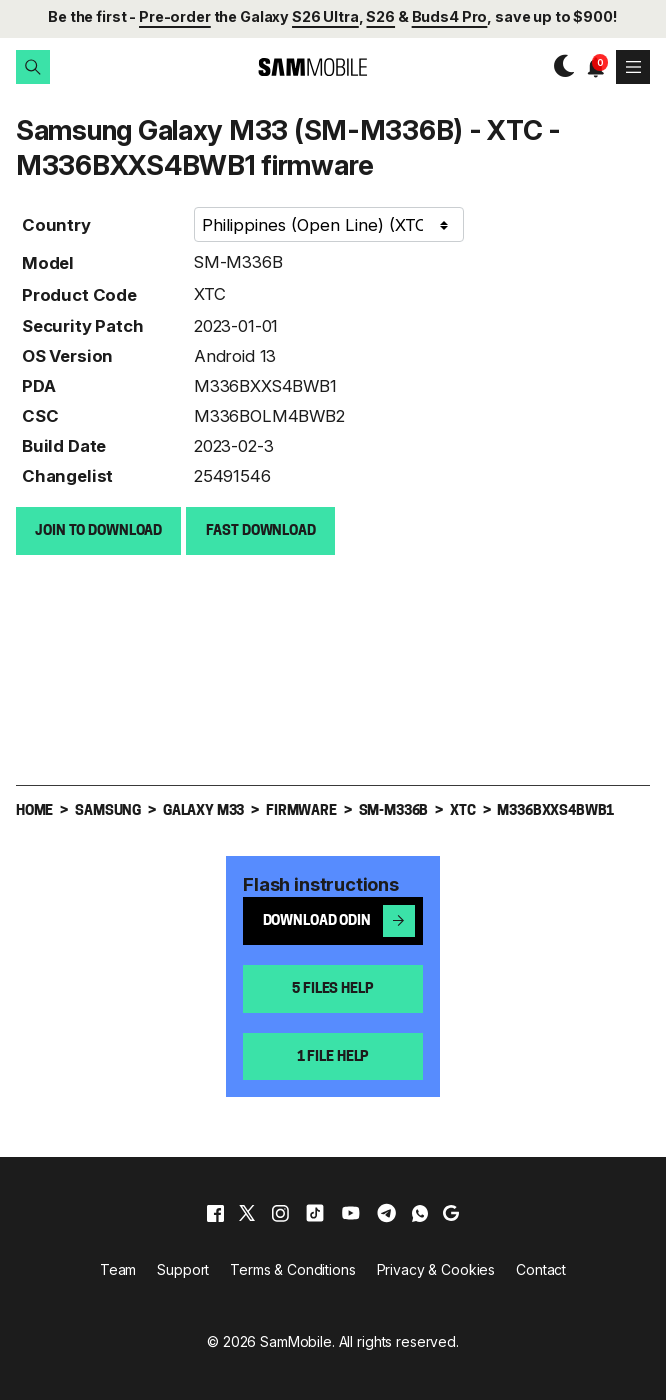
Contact (541, 1268)
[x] (247, 1212)
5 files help (332, 988)
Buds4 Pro (450, 16)
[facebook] (215, 1212)
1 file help (333, 1056)
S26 (380, 16)
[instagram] (280, 1212)
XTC (210, 293)
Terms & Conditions (292, 1268)
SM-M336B (238, 261)
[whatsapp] (420, 1212)
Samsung (108, 810)
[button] (33, 67)
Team (118, 1268)
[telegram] (386, 1212)
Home (34, 810)
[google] (451, 1212)
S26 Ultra (325, 16)
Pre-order (175, 16)
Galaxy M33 (203, 810)
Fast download (261, 530)
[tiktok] (315, 1212)
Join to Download (98, 530)
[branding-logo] (296, 67)
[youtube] (351, 1212)
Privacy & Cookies (436, 1268)
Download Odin (339, 920)
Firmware (301, 810)
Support (183, 1268)
